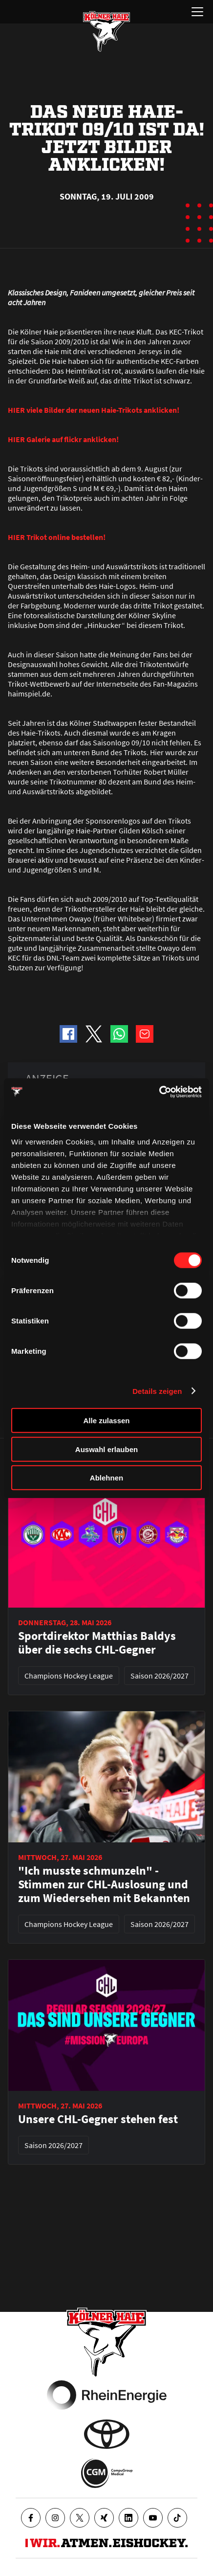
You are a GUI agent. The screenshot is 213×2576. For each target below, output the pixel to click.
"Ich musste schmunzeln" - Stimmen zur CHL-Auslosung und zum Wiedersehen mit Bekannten (104, 1884)
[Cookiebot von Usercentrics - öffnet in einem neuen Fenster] (159, 1091)
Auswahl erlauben (106, 1449)
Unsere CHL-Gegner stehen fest (98, 2119)
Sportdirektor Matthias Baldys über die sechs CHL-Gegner (97, 1643)
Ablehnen (106, 1478)
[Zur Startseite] (106, 31)
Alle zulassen (106, 1420)
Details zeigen (157, 1391)
